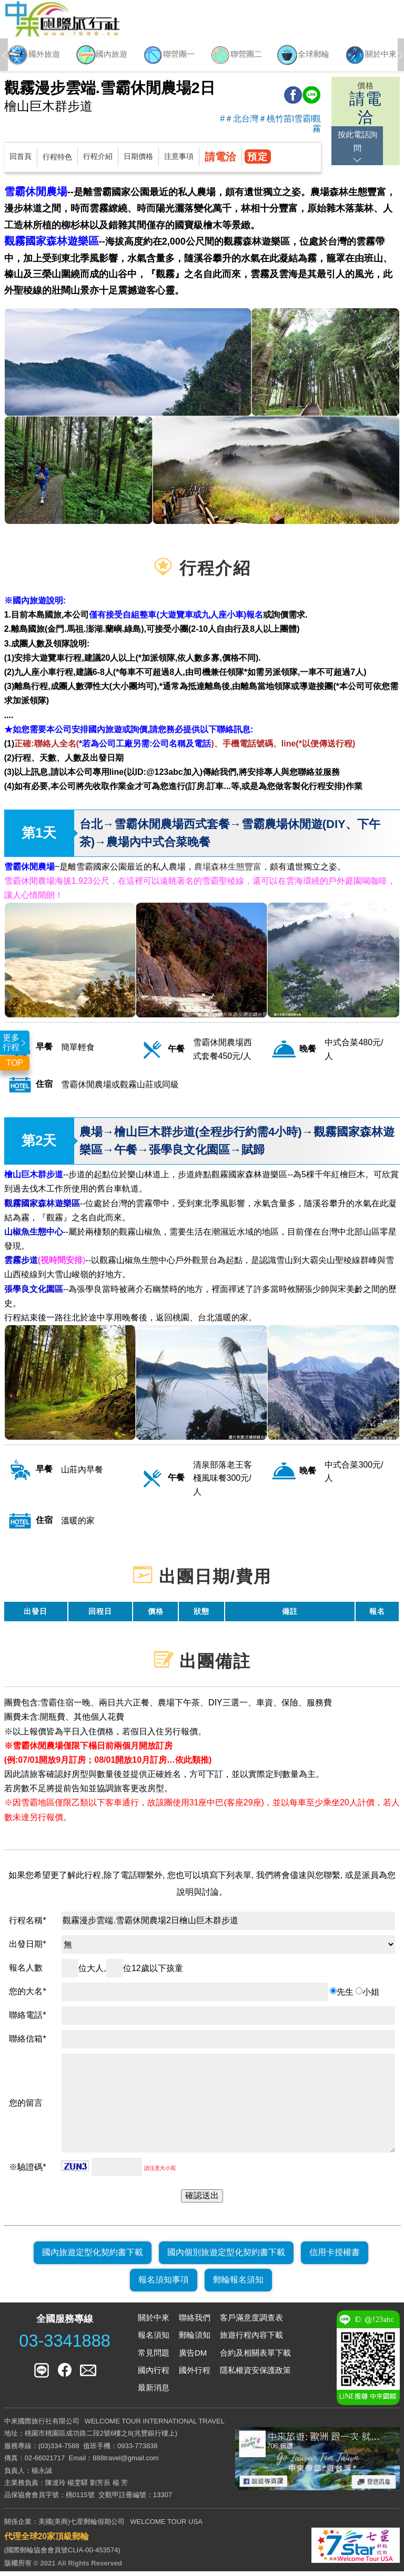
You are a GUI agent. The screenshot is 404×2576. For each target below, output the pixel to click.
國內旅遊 (101, 56)
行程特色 (57, 161)
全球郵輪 (303, 56)
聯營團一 (168, 56)
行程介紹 (98, 161)
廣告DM (193, 2357)
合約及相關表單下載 (255, 2357)
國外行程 (194, 2374)
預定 (259, 161)
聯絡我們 (194, 2322)
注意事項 (179, 161)
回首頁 (20, 161)
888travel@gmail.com (126, 2463)
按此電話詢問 (365, 139)
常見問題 (153, 2357)
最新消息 (153, 2392)
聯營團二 (235, 56)
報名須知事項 (163, 2284)
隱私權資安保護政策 (255, 2374)
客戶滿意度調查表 (251, 2322)
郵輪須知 (194, 2339)
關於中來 (370, 56)
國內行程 (153, 2374)
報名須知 (153, 2339)
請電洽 (220, 161)
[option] (33, 56)
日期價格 (138, 161)
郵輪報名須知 (238, 2284)
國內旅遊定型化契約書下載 (92, 2256)
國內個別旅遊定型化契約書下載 (226, 2256)
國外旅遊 (33, 56)
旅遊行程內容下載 (251, 2339)
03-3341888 (64, 2345)
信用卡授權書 (334, 2256)
